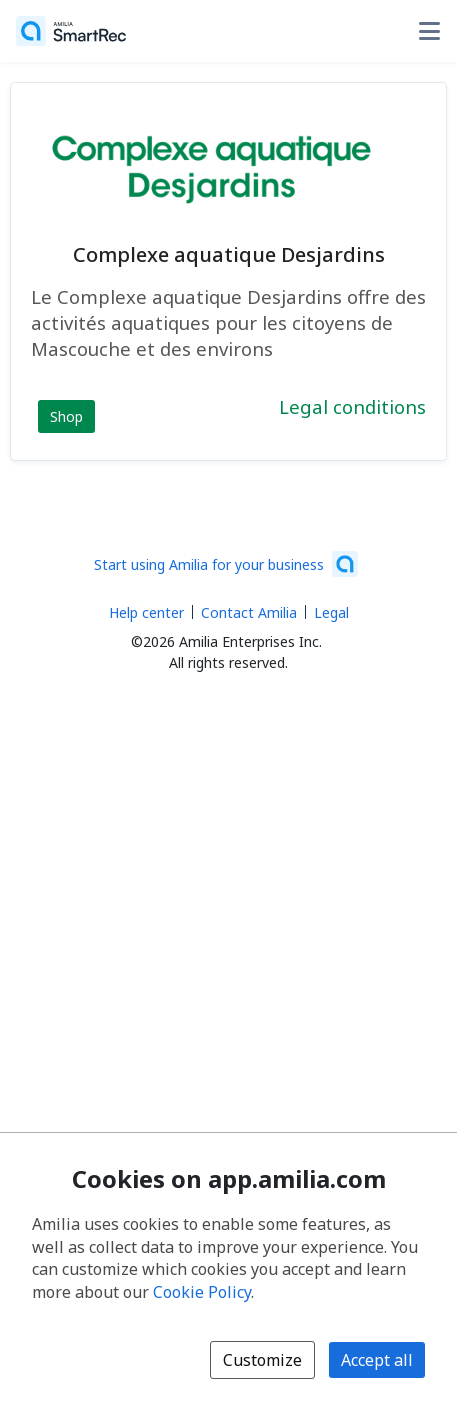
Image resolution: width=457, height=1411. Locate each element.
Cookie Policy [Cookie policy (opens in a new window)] (202, 1292)
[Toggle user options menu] (429, 31)
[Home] (71, 31)
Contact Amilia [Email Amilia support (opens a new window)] (249, 612)
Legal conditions (352, 406)
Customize (262, 1360)
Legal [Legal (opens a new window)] (331, 612)
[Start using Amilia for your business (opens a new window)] (226, 564)
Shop (66, 416)
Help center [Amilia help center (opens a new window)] (146, 612)
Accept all (377, 1360)
